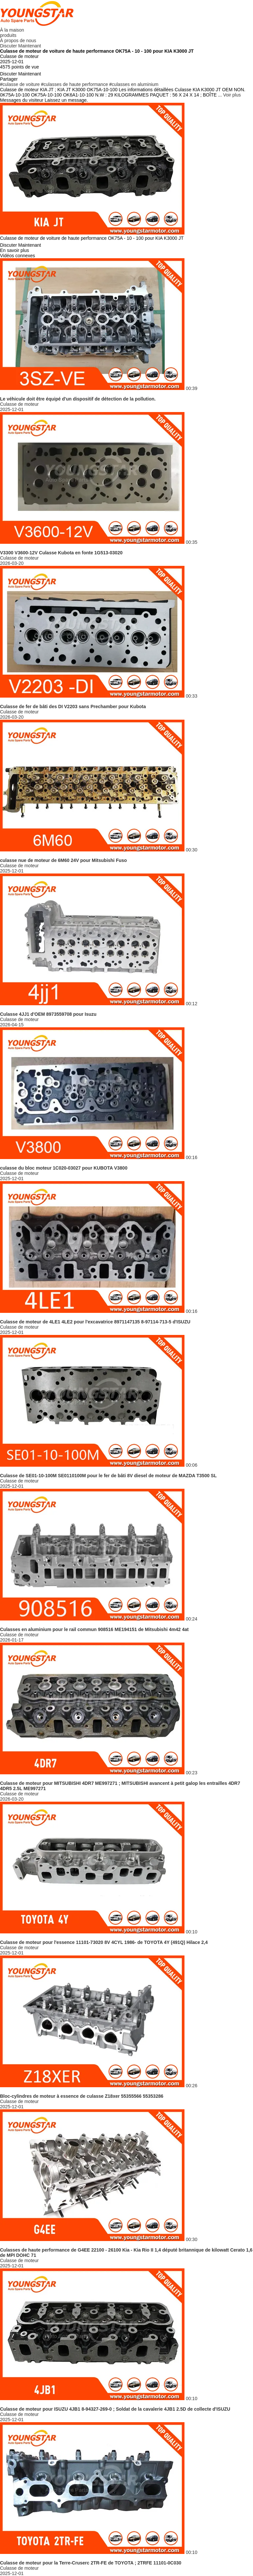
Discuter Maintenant (20, 45)
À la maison (12, 30)
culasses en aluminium (135, 84)
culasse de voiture (21, 84)
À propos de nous (18, 40)
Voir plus (232, 94)
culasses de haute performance (75, 84)
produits (8, 35)
